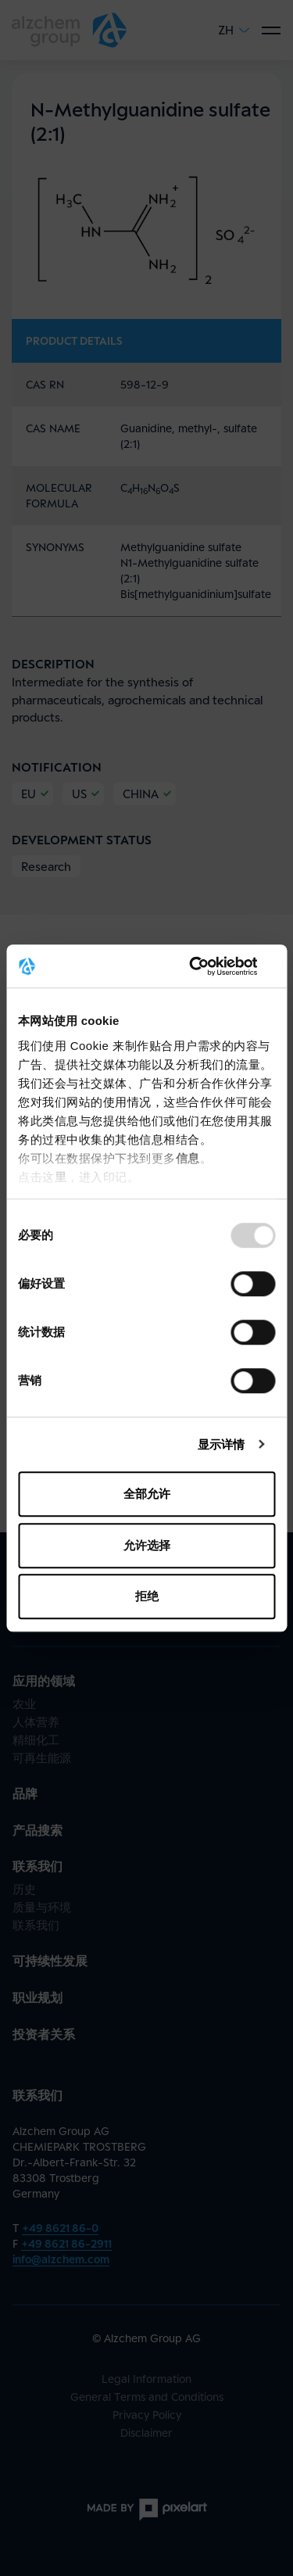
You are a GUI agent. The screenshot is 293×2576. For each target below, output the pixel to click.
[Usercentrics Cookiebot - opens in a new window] (208, 966)
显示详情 (221, 1444)
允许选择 (146, 1545)
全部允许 (146, 1493)
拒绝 (147, 1596)
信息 (188, 1158)
